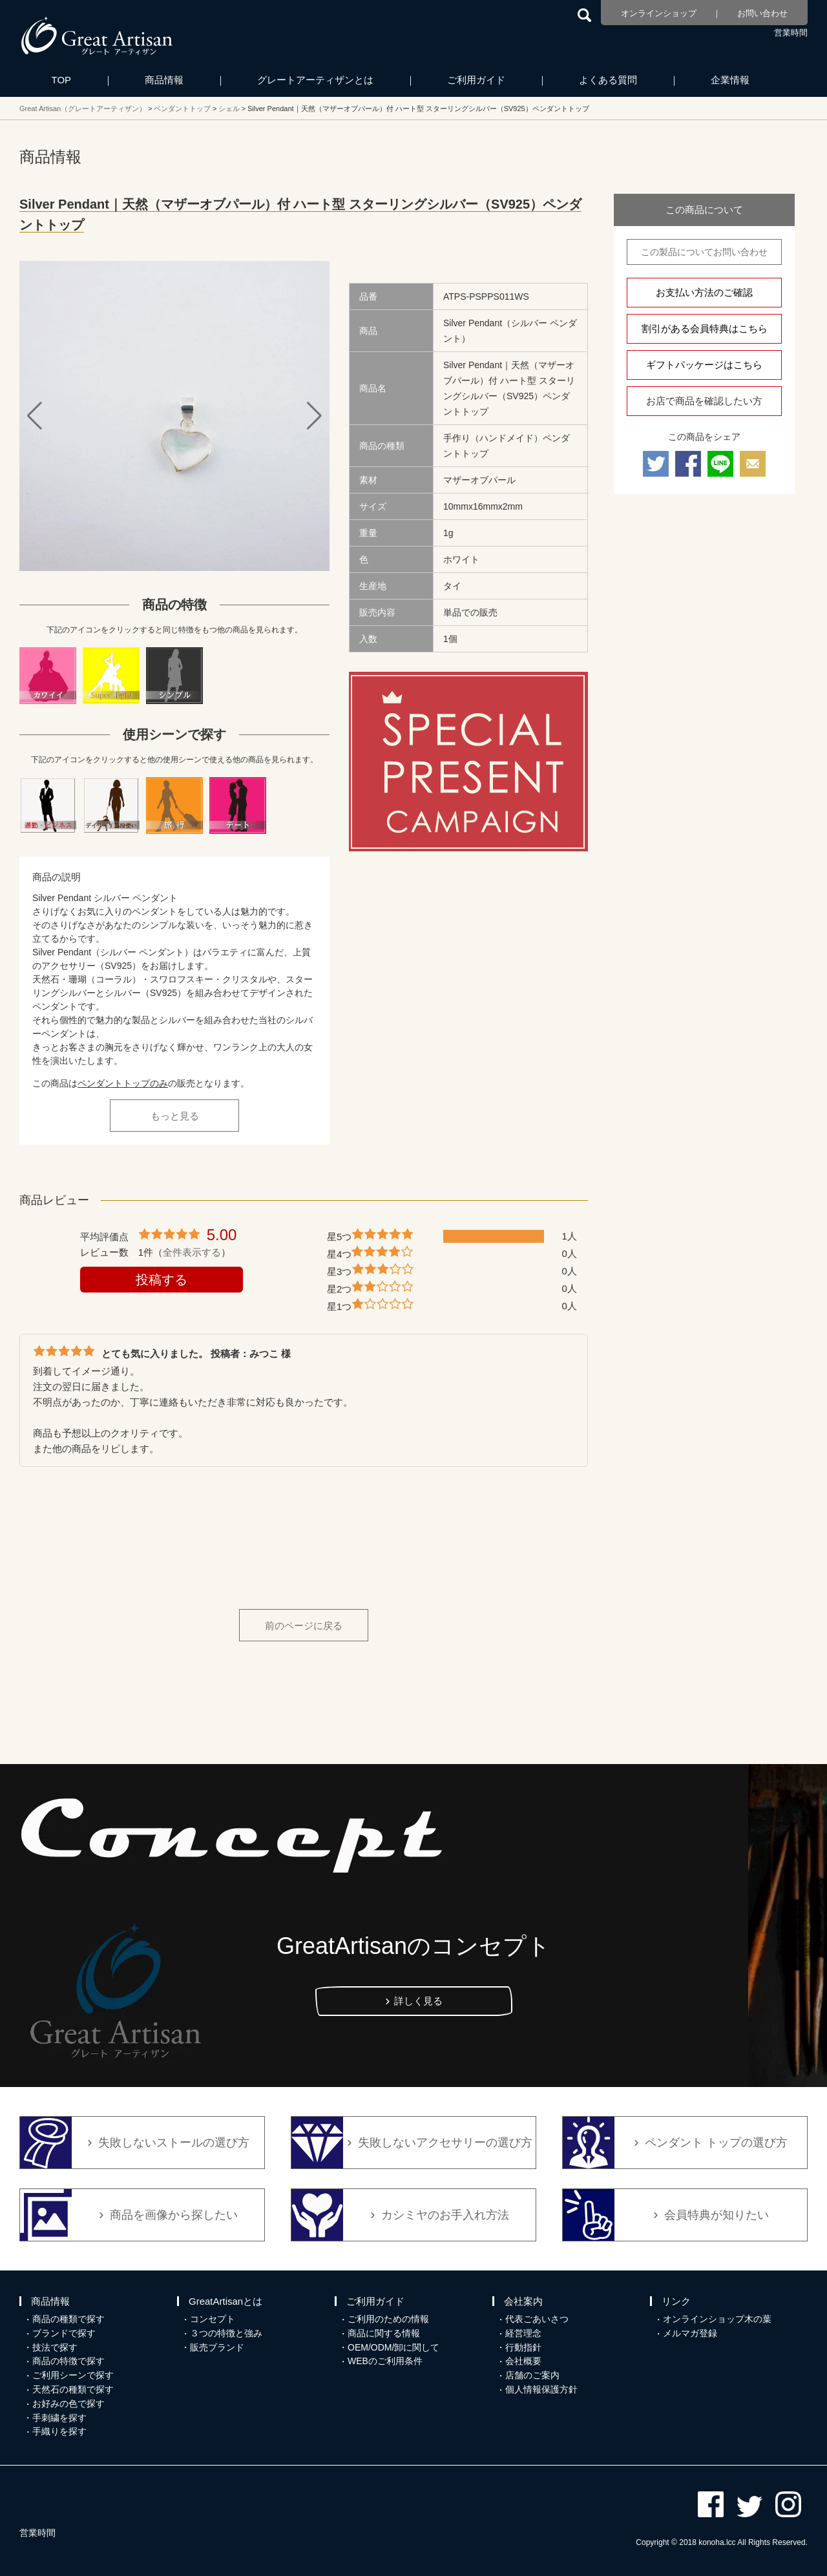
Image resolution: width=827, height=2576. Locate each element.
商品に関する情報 (384, 2333)
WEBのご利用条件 (385, 2361)
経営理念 (523, 2333)
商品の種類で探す (68, 2319)
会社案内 (523, 2301)
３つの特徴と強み (226, 2333)
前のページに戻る (303, 1625)
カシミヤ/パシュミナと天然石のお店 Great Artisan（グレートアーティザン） (96, 35)
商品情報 (164, 79)
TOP (62, 79)
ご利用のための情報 (388, 2319)
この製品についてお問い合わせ (704, 252)
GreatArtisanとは (225, 2301)
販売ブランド (217, 2347)
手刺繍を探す (59, 2418)
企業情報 (730, 79)
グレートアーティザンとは (315, 79)
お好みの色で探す (68, 2403)
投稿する (161, 1279)
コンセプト (212, 2319)
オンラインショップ (658, 13)
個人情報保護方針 (541, 2389)
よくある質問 (608, 79)
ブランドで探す (64, 2333)
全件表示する (192, 1252)
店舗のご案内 (532, 2375)
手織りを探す (59, 2431)
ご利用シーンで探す (73, 2375)
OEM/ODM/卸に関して (393, 2347)
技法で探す (55, 2347)
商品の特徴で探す (68, 2361)
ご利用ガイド (476, 79)
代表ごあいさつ (537, 2319)
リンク (676, 2301)
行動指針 (523, 2347)
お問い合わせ (762, 13)
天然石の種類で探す (73, 2389)
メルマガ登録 (690, 2333)
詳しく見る (418, 2000)
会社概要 (523, 2361)
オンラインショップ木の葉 (717, 2319)
